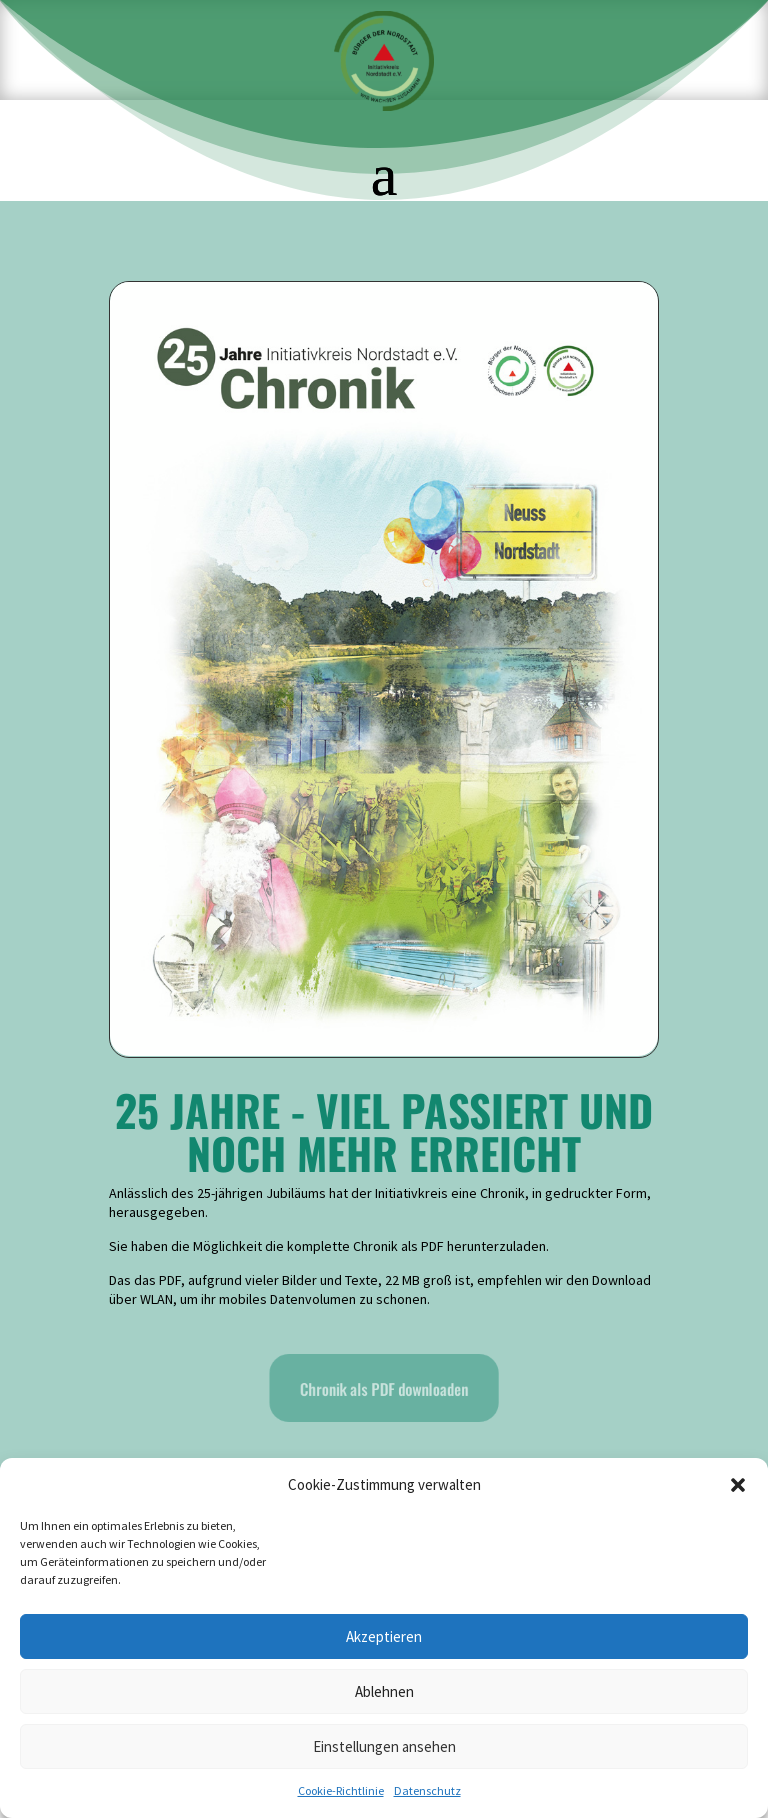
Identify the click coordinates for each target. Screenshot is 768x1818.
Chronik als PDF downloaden (384, 1388)
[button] (738, 1485)
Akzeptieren (384, 1636)
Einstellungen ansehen (384, 1746)
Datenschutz (427, 1790)
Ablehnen (384, 1691)
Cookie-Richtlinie (341, 1790)
